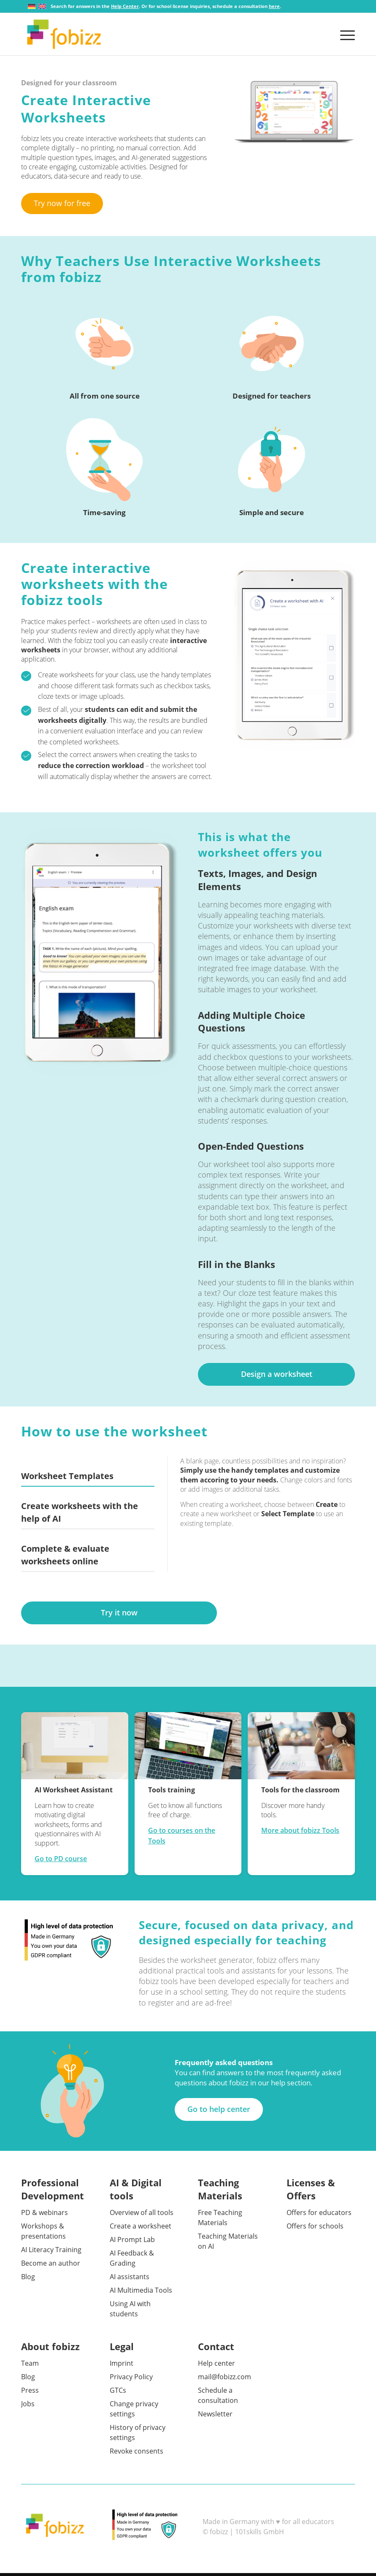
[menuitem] (345, 34)
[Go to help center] (219, 2112)
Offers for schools (315, 2229)
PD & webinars (44, 2215)
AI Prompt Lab (132, 2242)
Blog (28, 2279)
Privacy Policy (131, 2379)
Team (30, 2366)
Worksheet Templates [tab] (67, 1479)
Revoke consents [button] (136, 2454)
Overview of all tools (141, 2215)
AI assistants (129, 2279)
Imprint (121, 2366)
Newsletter (215, 2416)
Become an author (50, 2266)
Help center (216, 2366)
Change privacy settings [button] (134, 2411)
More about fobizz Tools (300, 1833)
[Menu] (345, 34)
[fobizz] (64, 34)
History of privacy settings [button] (137, 2435)
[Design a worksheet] (276, 1377)
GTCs (118, 2393)
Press (30, 2393)
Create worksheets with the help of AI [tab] (79, 1515)
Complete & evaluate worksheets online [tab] (65, 1558)
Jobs (28, 2406)
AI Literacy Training (51, 2252)
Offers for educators (319, 2215)
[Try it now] (119, 1615)
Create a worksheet (140, 2229)
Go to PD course (61, 1861)
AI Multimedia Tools (141, 2293)
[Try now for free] (62, 203)
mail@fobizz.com (224, 2379)
